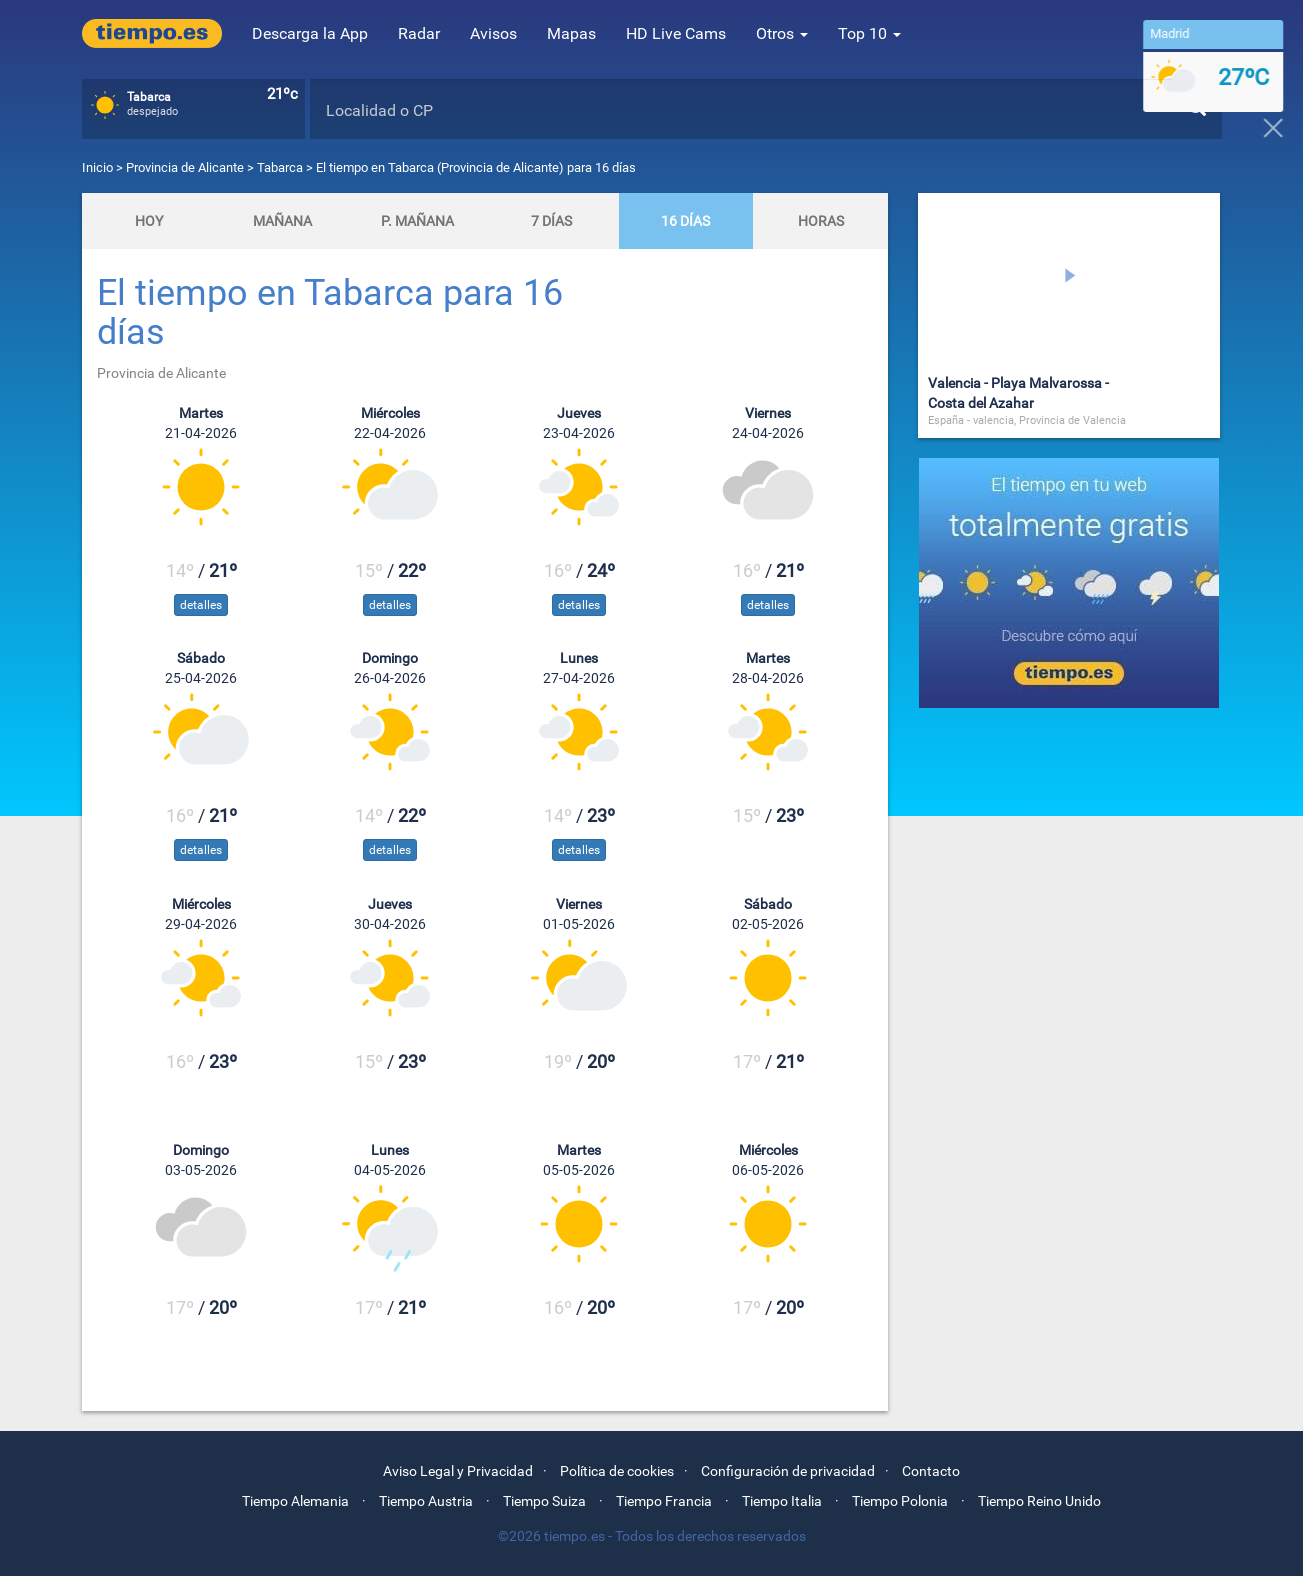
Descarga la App (310, 33)
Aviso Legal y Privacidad (458, 1471)
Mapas (571, 33)
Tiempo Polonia (900, 1501)
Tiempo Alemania (295, 1501)
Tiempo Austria (426, 1501)
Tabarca (280, 167)
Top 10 (869, 33)
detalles (201, 605)
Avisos (493, 33)
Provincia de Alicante (186, 167)
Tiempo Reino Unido (1039, 1501)
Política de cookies (617, 1471)
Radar (419, 33)
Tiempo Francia (664, 1501)
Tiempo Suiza (544, 1501)
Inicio (97, 167)
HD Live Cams (676, 33)
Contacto (931, 1471)
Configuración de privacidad (788, 1471)
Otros (782, 33)
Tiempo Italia (782, 1501)
